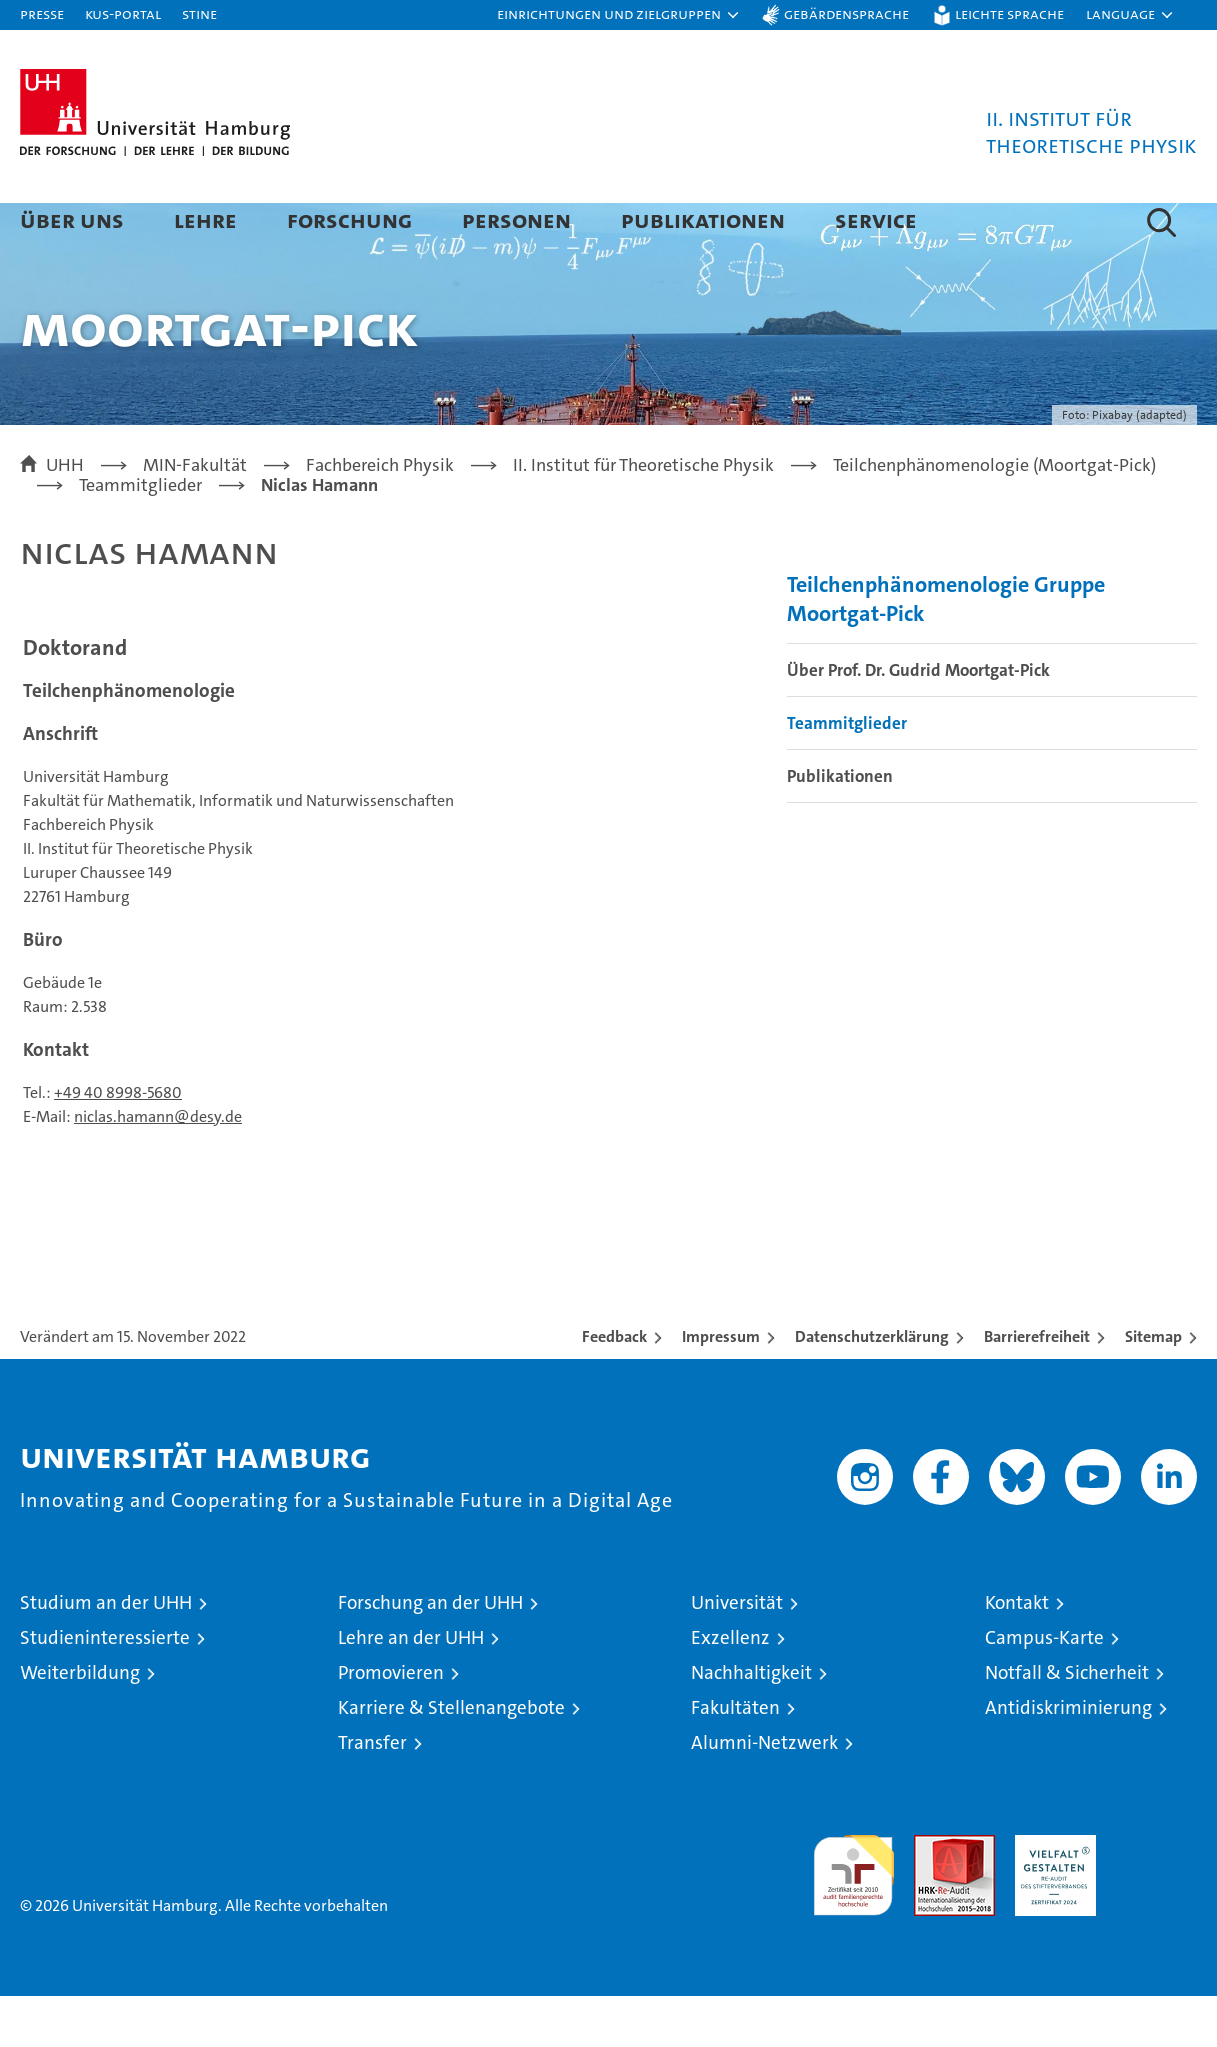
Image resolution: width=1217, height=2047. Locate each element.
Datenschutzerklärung (872, 1387)
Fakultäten (735, 1758)
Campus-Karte (1044, 1688)
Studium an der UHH (106, 1653)
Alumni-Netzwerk (764, 1793)
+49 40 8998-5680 (118, 1143)
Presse (42, 13)
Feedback (614, 1387)
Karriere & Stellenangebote (451, 1758)
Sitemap (1153, 1387)
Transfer (372, 1793)
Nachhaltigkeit (751, 1723)
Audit (933, 1896)
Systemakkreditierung (1156, 1896)
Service (876, 219)
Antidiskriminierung (1068, 1758)
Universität (737, 1653)
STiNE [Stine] (199, 13)
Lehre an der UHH (411, 1688)
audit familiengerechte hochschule (853, 1917)
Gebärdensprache (846, 13)
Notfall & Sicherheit (1067, 1723)
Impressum (721, 1387)
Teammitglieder (847, 774)
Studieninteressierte (105, 1688)
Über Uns (72, 219)
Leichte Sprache (1009, 13)
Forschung (349, 219)
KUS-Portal (123, 13)
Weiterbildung (80, 1723)
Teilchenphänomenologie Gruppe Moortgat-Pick (946, 650)
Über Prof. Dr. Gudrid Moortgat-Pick (918, 721)
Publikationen (703, 219)
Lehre (205, 219)
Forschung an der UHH (430, 1653)
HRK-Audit (1050, 1896)
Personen (516, 219)
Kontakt (1017, 1653)
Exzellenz (730, 1688)
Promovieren (391, 1723)
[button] (619, 15)
